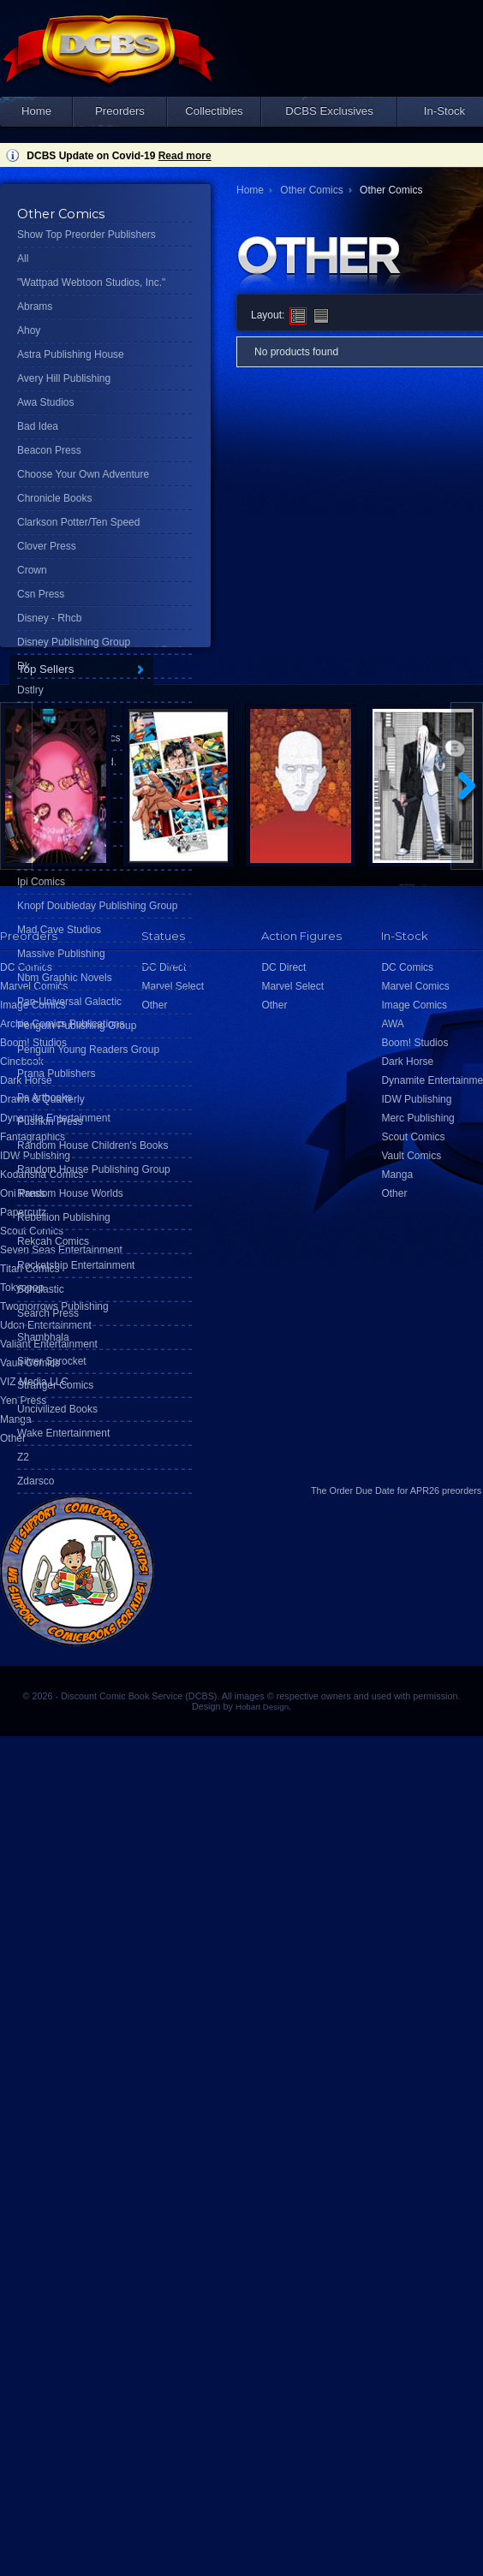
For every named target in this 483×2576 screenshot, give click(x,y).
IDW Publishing (416, 1099)
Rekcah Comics (53, 1241)
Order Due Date (362, 1490)
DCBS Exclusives (329, 110)
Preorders (120, 110)
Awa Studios (46, 402)
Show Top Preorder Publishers (86, 235)
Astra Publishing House (70, 354)
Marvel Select (292, 986)
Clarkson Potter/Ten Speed (78, 522)
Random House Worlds (70, 1193)
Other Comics (311, 190)
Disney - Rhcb (49, 618)
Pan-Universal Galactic (69, 1002)
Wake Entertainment (63, 1433)
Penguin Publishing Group (76, 1026)
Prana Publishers (56, 1074)
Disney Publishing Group (73, 642)
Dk (23, 666)
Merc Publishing (417, 1118)
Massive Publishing (61, 954)
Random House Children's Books (92, 1145)
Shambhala (43, 1337)
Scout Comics (412, 1137)
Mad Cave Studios (59, 930)
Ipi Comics (41, 882)
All (22, 259)
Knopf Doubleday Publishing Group (97, 906)
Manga (16, 1419)
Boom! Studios (414, 1043)
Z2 (23, 1457)
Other (13, 1438)
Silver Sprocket (51, 1361)
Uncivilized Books (57, 1409)
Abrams (34, 306)
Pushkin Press (50, 1121)
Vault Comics (411, 1156)
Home (36, 110)
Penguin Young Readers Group (88, 1050)
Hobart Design (262, 1706)
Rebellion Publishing (63, 1217)
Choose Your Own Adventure (83, 474)
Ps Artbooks (44, 1098)
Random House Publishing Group (93, 1169)
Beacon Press (49, 450)
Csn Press (40, 594)
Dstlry (30, 690)
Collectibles (213, 110)
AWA (392, 1024)
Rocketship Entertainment (75, 1265)
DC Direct (283, 967)
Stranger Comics (55, 1385)
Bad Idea (37, 426)
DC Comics (407, 967)
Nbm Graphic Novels (64, 978)
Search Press (48, 1313)
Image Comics (414, 1005)
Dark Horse (407, 1062)
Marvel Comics (415, 986)
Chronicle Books (54, 498)
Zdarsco (35, 1481)
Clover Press (46, 546)
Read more (185, 156)
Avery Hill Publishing (63, 378)
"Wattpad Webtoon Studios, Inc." (91, 283)
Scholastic (40, 1289)
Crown (32, 570)
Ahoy (28, 330)
